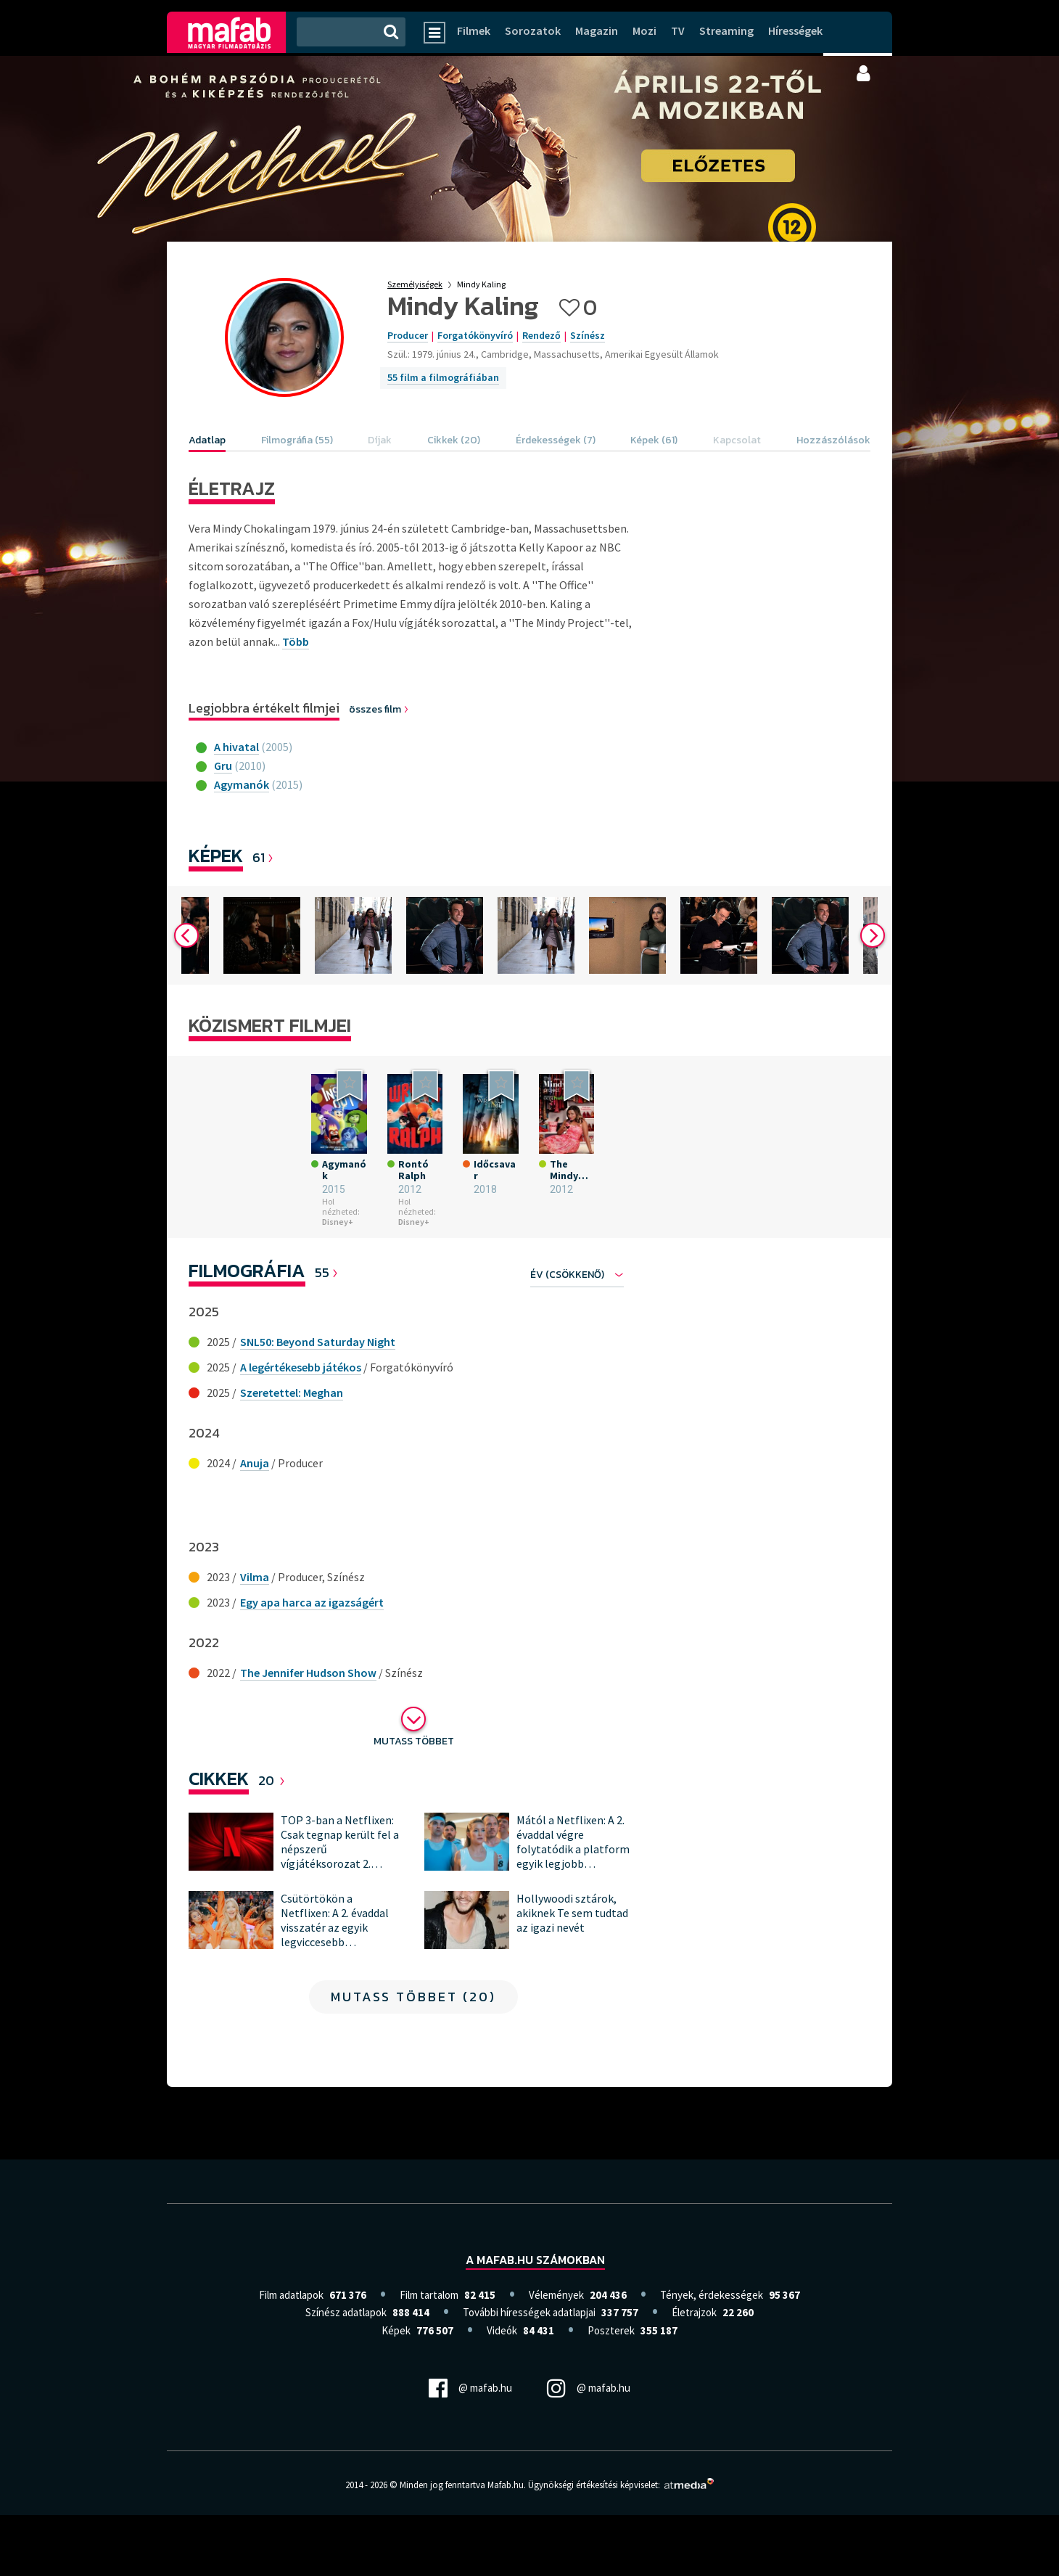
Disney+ (268, 1281)
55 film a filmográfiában (443, 377)
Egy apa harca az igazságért (312, 1662)
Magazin (596, 30)
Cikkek (219, 1838)
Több (295, 641)
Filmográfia (247, 1330)
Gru (223, 765)
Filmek (473, 30)
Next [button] (872, 947)
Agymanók (241, 784)
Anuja (254, 1523)
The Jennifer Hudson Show (308, 1733)
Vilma (254, 1637)
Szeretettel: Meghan (291, 1452)
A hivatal (236, 746)
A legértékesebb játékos (300, 1427)
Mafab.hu (505, 2546)
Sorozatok (533, 30)
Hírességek (795, 30)
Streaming (726, 30)
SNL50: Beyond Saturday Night (317, 1402)
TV (678, 30)
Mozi (644, 30)
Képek (216, 855)
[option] (239, 947)
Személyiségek (414, 284)
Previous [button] (186, 947)
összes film (379, 709)
